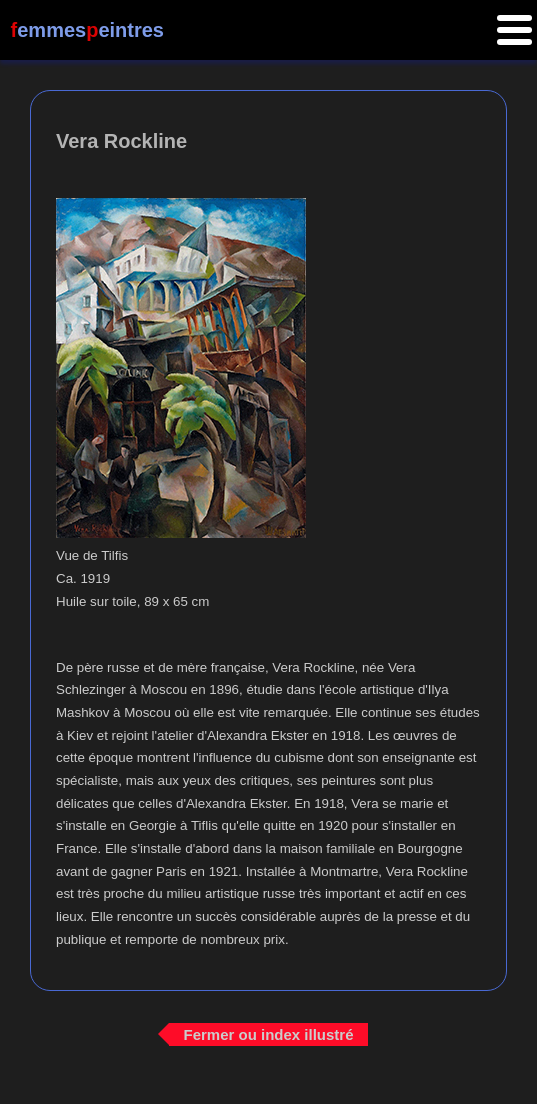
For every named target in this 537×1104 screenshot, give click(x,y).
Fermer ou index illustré (268, 1034)
